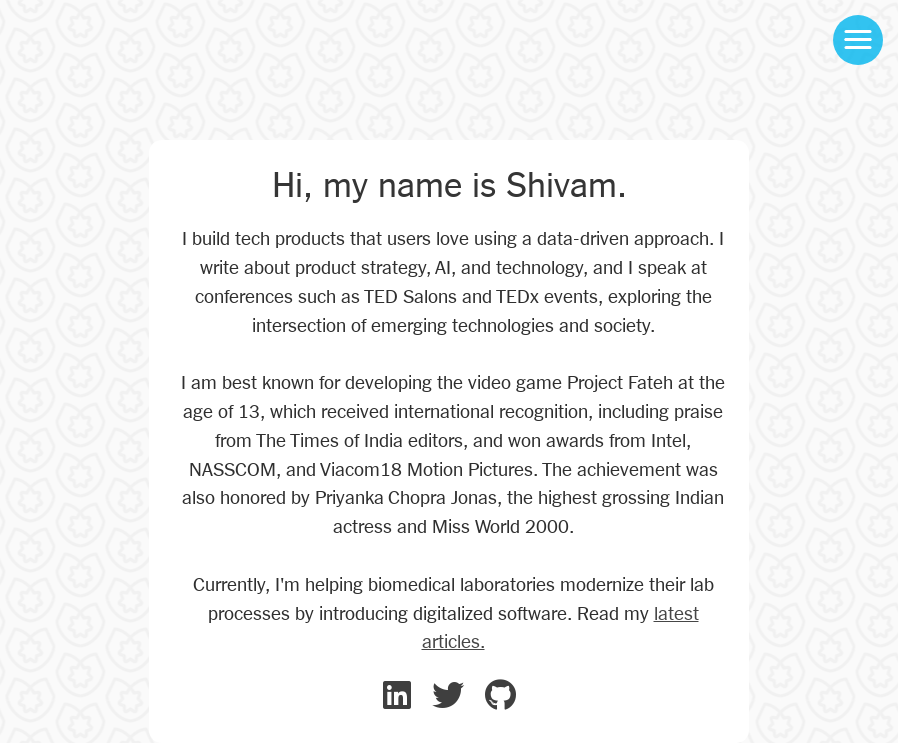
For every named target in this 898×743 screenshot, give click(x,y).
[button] (858, 40)
